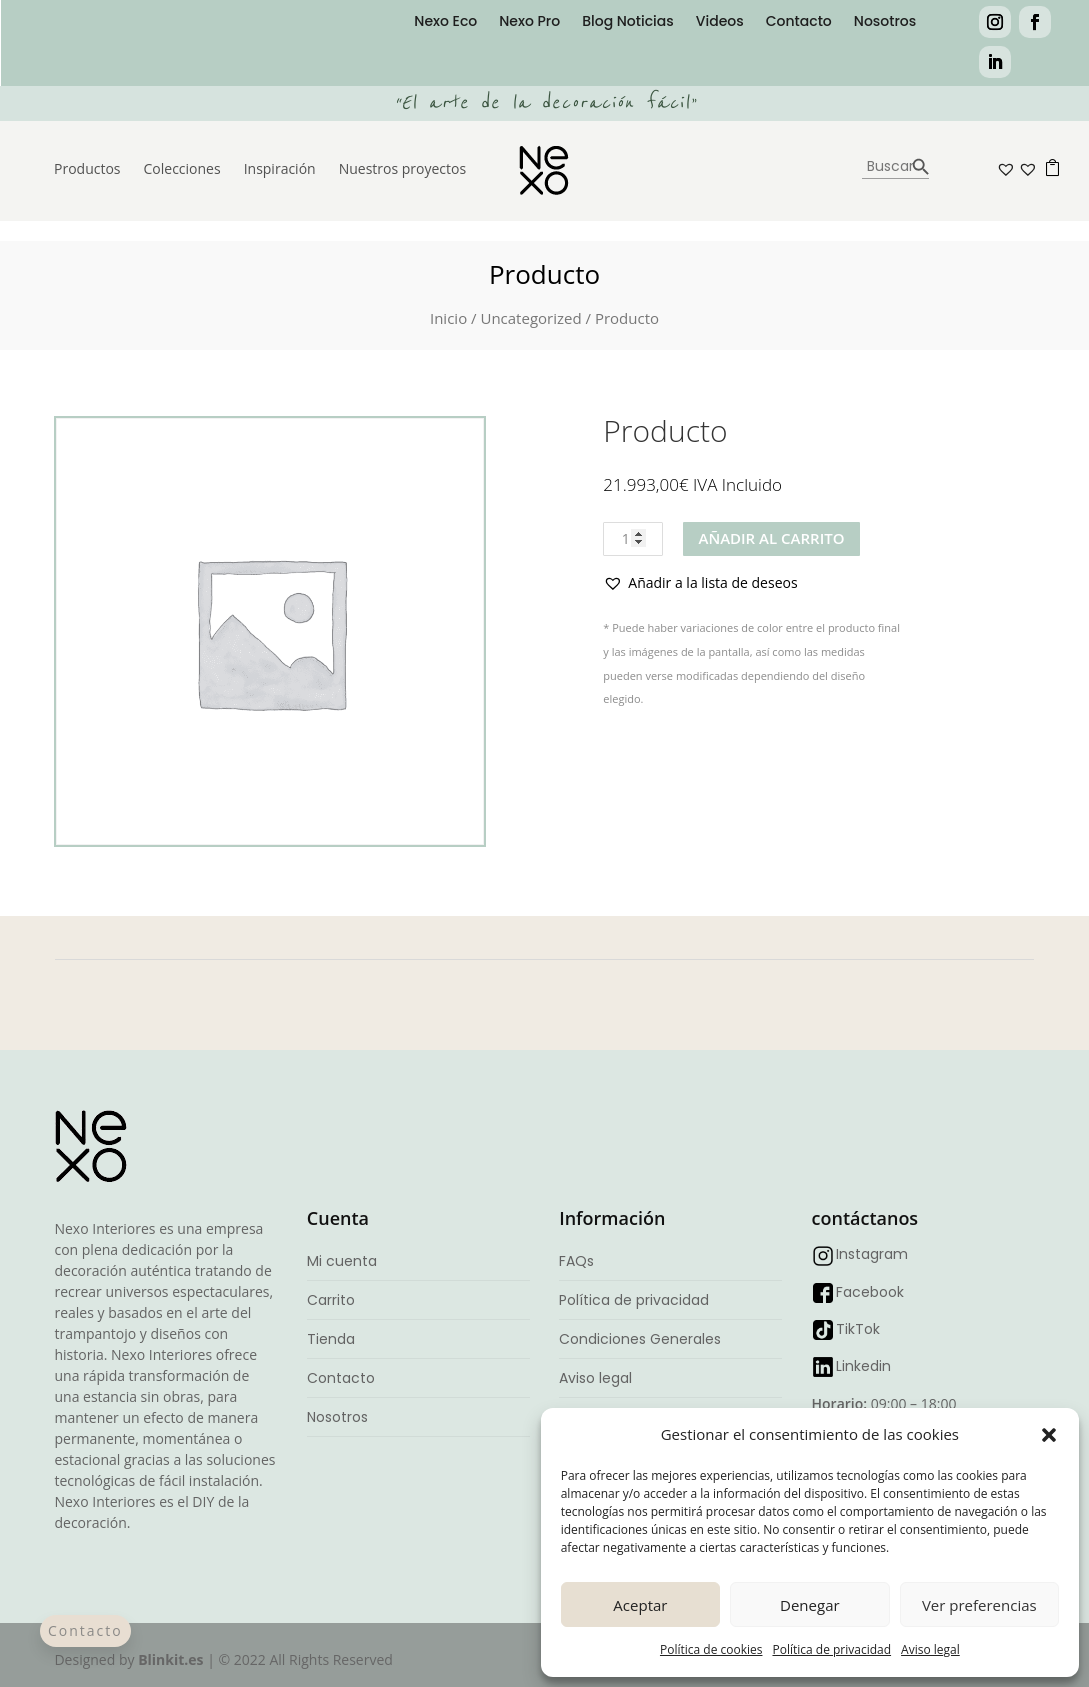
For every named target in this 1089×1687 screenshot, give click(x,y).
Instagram (872, 1254)
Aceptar (640, 1605)
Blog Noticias (628, 22)
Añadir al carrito (771, 538)
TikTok (858, 1329)
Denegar (810, 1605)
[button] (1049, 1435)
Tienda (331, 1339)
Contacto (799, 22)
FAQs (576, 1261)
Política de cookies (711, 1649)
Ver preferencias (979, 1605)
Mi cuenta (342, 1261)
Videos (720, 22)
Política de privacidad (831, 1649)
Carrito (331, 1300)
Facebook (870, 1292)
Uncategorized (530, 318)
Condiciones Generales (640, 1339)
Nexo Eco (445, 22)
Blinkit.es (170, 1659)
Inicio (448, 318)
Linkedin (863, 1366)
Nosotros (885, 22)
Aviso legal (930, 1649)
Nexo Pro (529, 22)
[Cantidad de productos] (633, 539)
